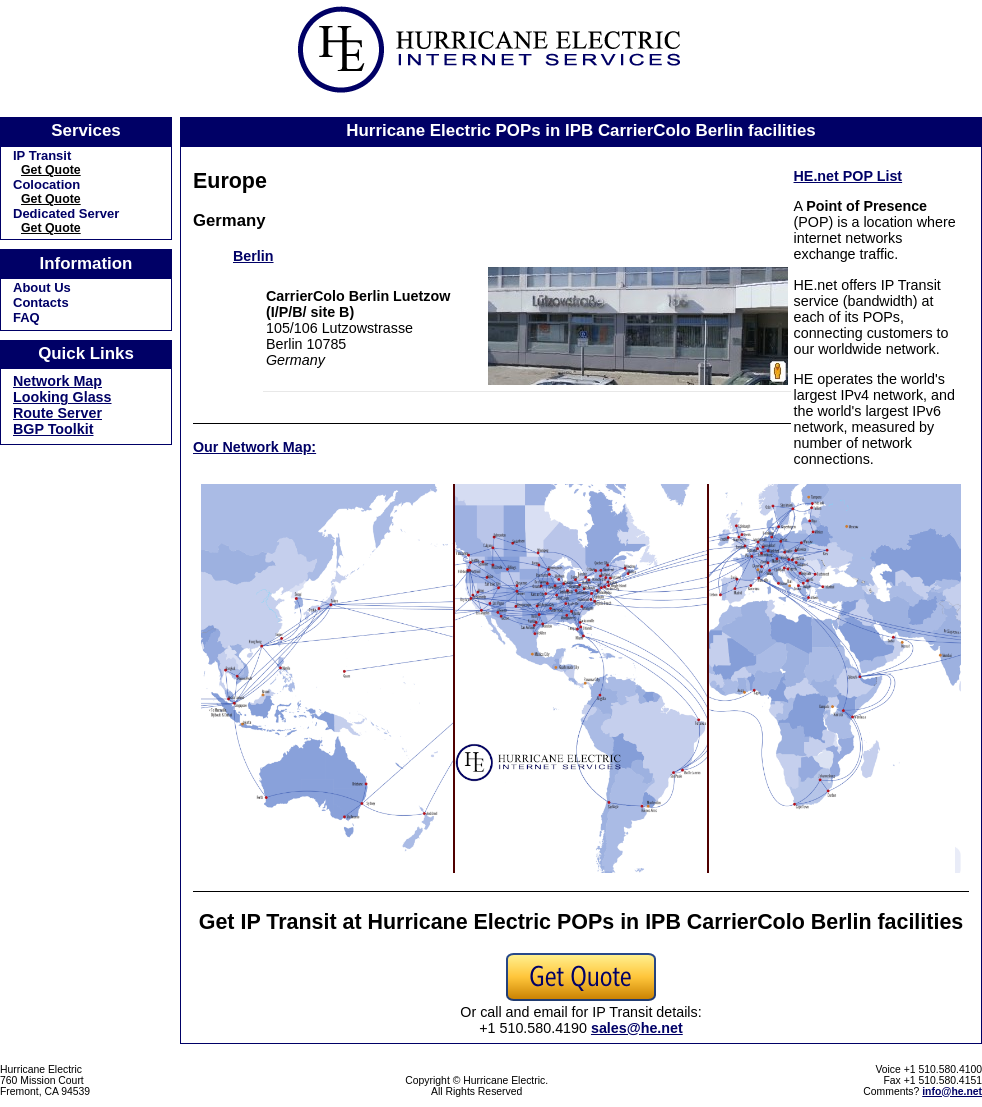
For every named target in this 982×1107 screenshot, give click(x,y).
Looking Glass (62, 397)
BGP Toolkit (53, 429)
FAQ (26, 317)
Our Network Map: (254, 447)
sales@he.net (637, 1028)
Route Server (57, 413)
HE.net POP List (848, 176)
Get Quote (51, 170)
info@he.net (952, 1091)
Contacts (41, 302)
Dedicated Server (66, 213)
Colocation (46, 184)
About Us (42, 287)
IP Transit (42, 155)
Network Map (57, 381)
